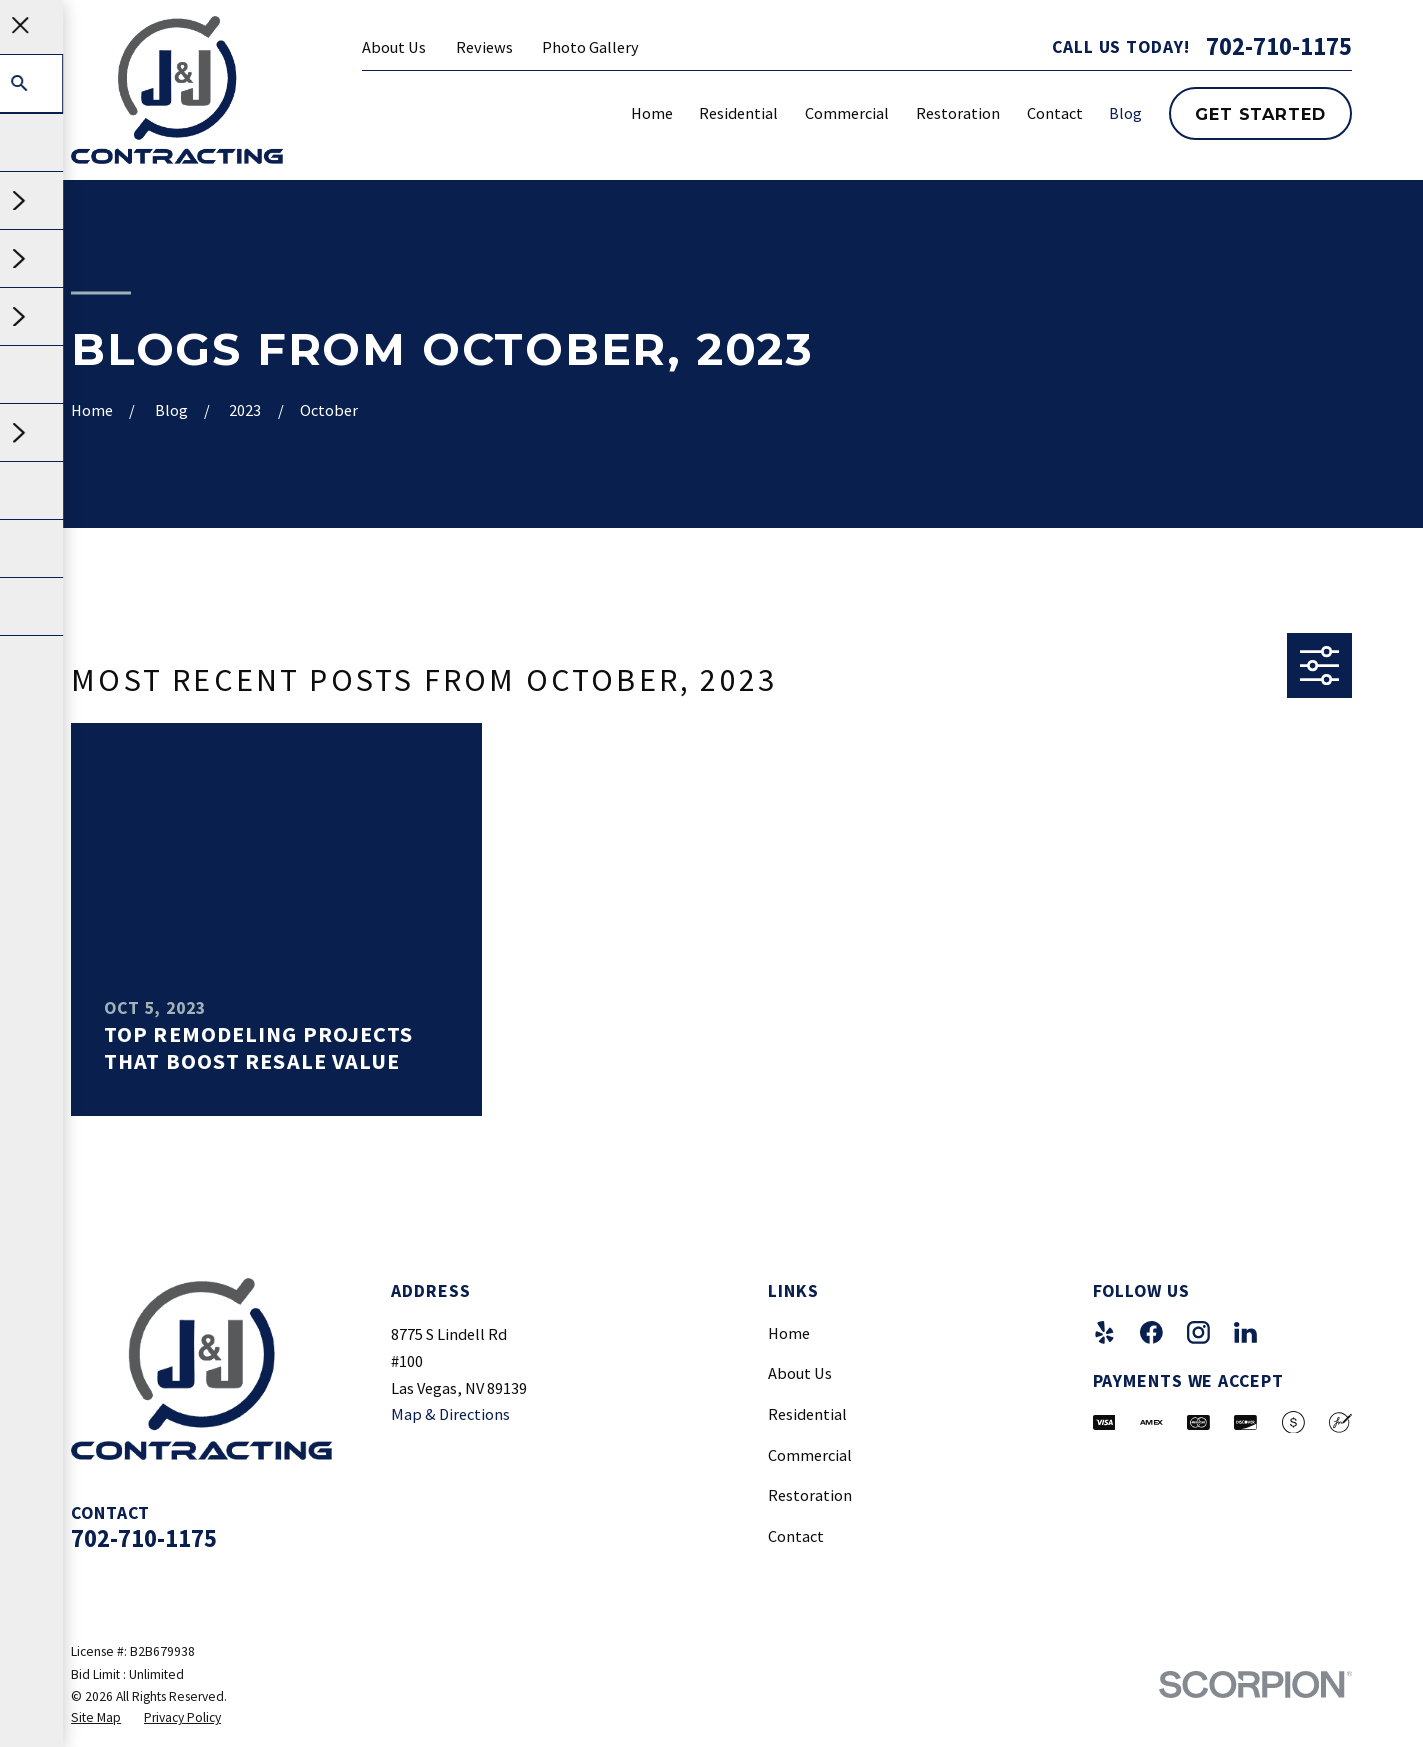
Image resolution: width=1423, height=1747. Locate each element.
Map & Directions (450, 1414)
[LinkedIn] (1245, 1332)
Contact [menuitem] (1055, 113)
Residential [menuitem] (738, 113)
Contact (796, 1536)
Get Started (1260, 114)
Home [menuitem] (652, 113)
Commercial (810, 1455)
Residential (807, 1414)
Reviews (484, 47)
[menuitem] (96, 1718)
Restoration (810, 1495)
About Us (394, 47)
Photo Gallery (590, 47)
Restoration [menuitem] (958, 113)
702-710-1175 (1279, 47)
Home (789, 1333)
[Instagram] (1198, 1332)
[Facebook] (1151, 1332)
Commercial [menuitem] (847, 113)
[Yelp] (1104, 1332)
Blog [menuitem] (1125, 113)
